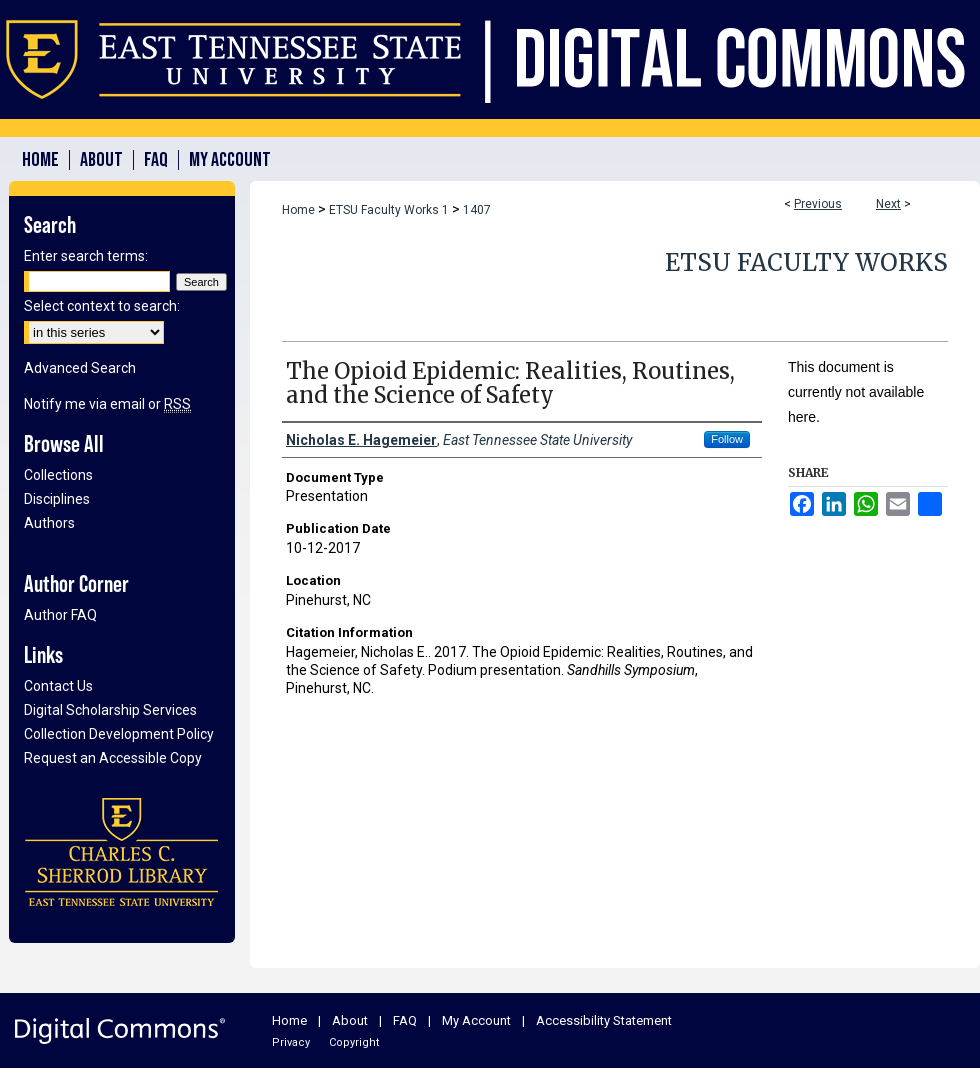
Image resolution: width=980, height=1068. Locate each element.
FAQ (405, 1020)
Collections (58, 475)
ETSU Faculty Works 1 (389, 210)
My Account (476, 1020)
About (350, 1020)
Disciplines (57, 499)
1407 (477, 210)
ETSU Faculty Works (806, 262)
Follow (727, 439)
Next (888, 204)
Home (298, 210)
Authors (49, 523)
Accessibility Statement (604, 1020)
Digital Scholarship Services (110, 710)
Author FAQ (60, 615)
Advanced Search (80, 368)
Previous (818, 204)
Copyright (354, 1042)
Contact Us (58, 686)
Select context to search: (102, 306)
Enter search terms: (86, 256)
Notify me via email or (107, 404)
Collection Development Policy (119, 734)
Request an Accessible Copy (113, 758)
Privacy (291, 1042)
